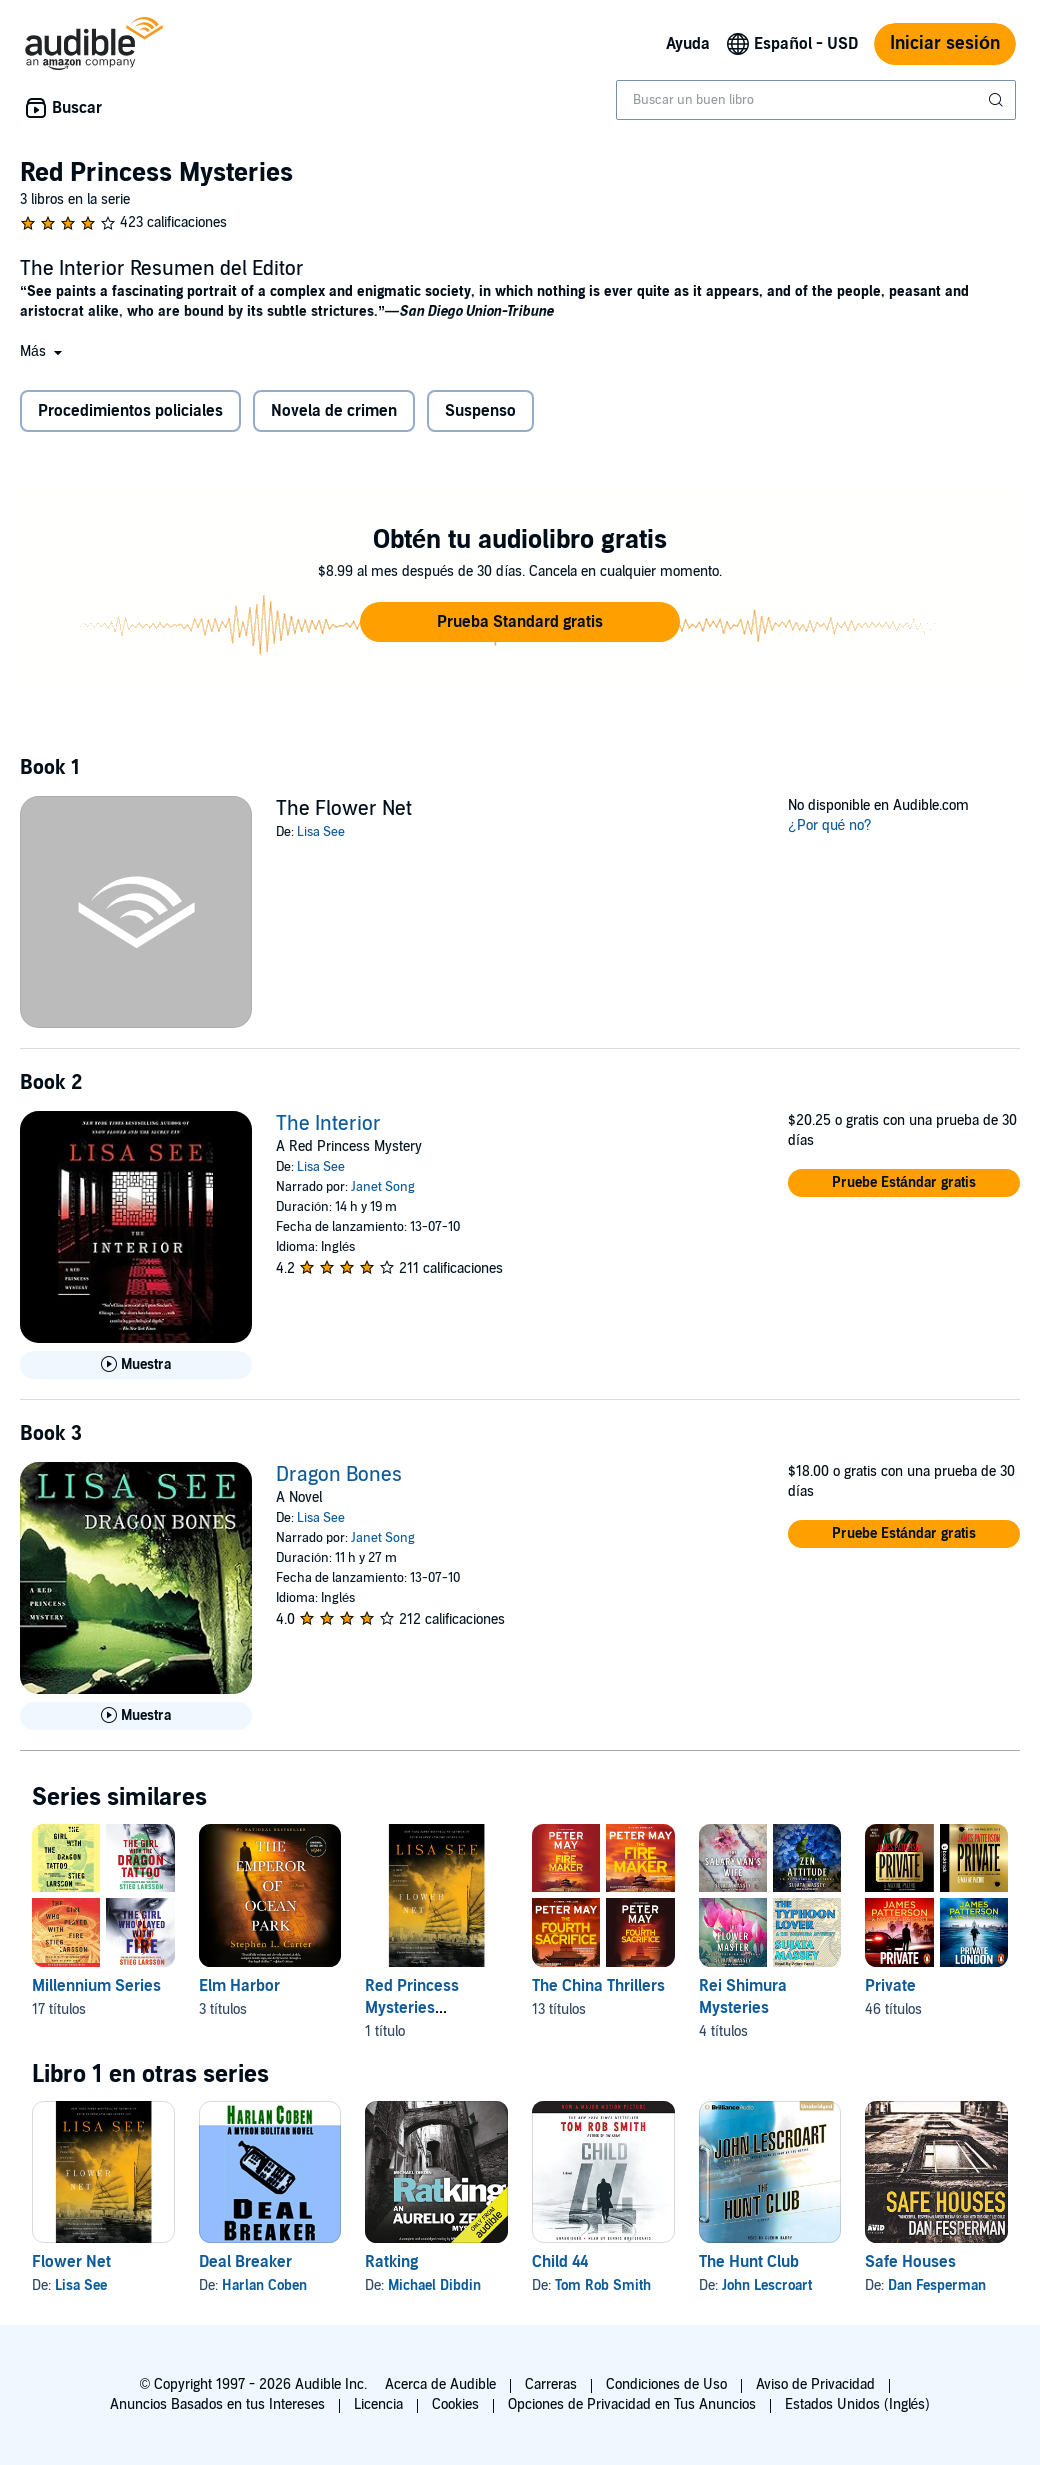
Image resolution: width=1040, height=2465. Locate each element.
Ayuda (688, 44)
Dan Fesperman (937, 2285)
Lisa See (321, 832)
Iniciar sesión (945, 43)
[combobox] (816, 100)
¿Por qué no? (830, 825)
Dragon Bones (339, 1475)
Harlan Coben (264, 2285)
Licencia (378, 2404)
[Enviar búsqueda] (998, 100)
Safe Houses (910, 2262)
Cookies (455, 2404)
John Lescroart (767, 2285)
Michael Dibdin (434, 2285)
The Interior (328, 1124)
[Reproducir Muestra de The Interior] (136, 1365)
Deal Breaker (245, 2262)
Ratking (391, 2262)
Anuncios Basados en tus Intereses (217, 2404)
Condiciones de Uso (666, 2384)
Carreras (551, 2384)
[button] (43, 351)
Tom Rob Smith (603, 2285)
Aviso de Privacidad (815, 2384)
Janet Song (383, 1187)
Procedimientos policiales (130, 411)
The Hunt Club (749, 2262)
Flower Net (71, 2262)
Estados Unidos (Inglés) (858, 2404)
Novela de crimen (334, 411)
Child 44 (560, 2262)
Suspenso (480, 411)
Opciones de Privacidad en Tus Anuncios (632, 2404)
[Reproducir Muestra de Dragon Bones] (136, 1716)
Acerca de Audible (440, 2384)
